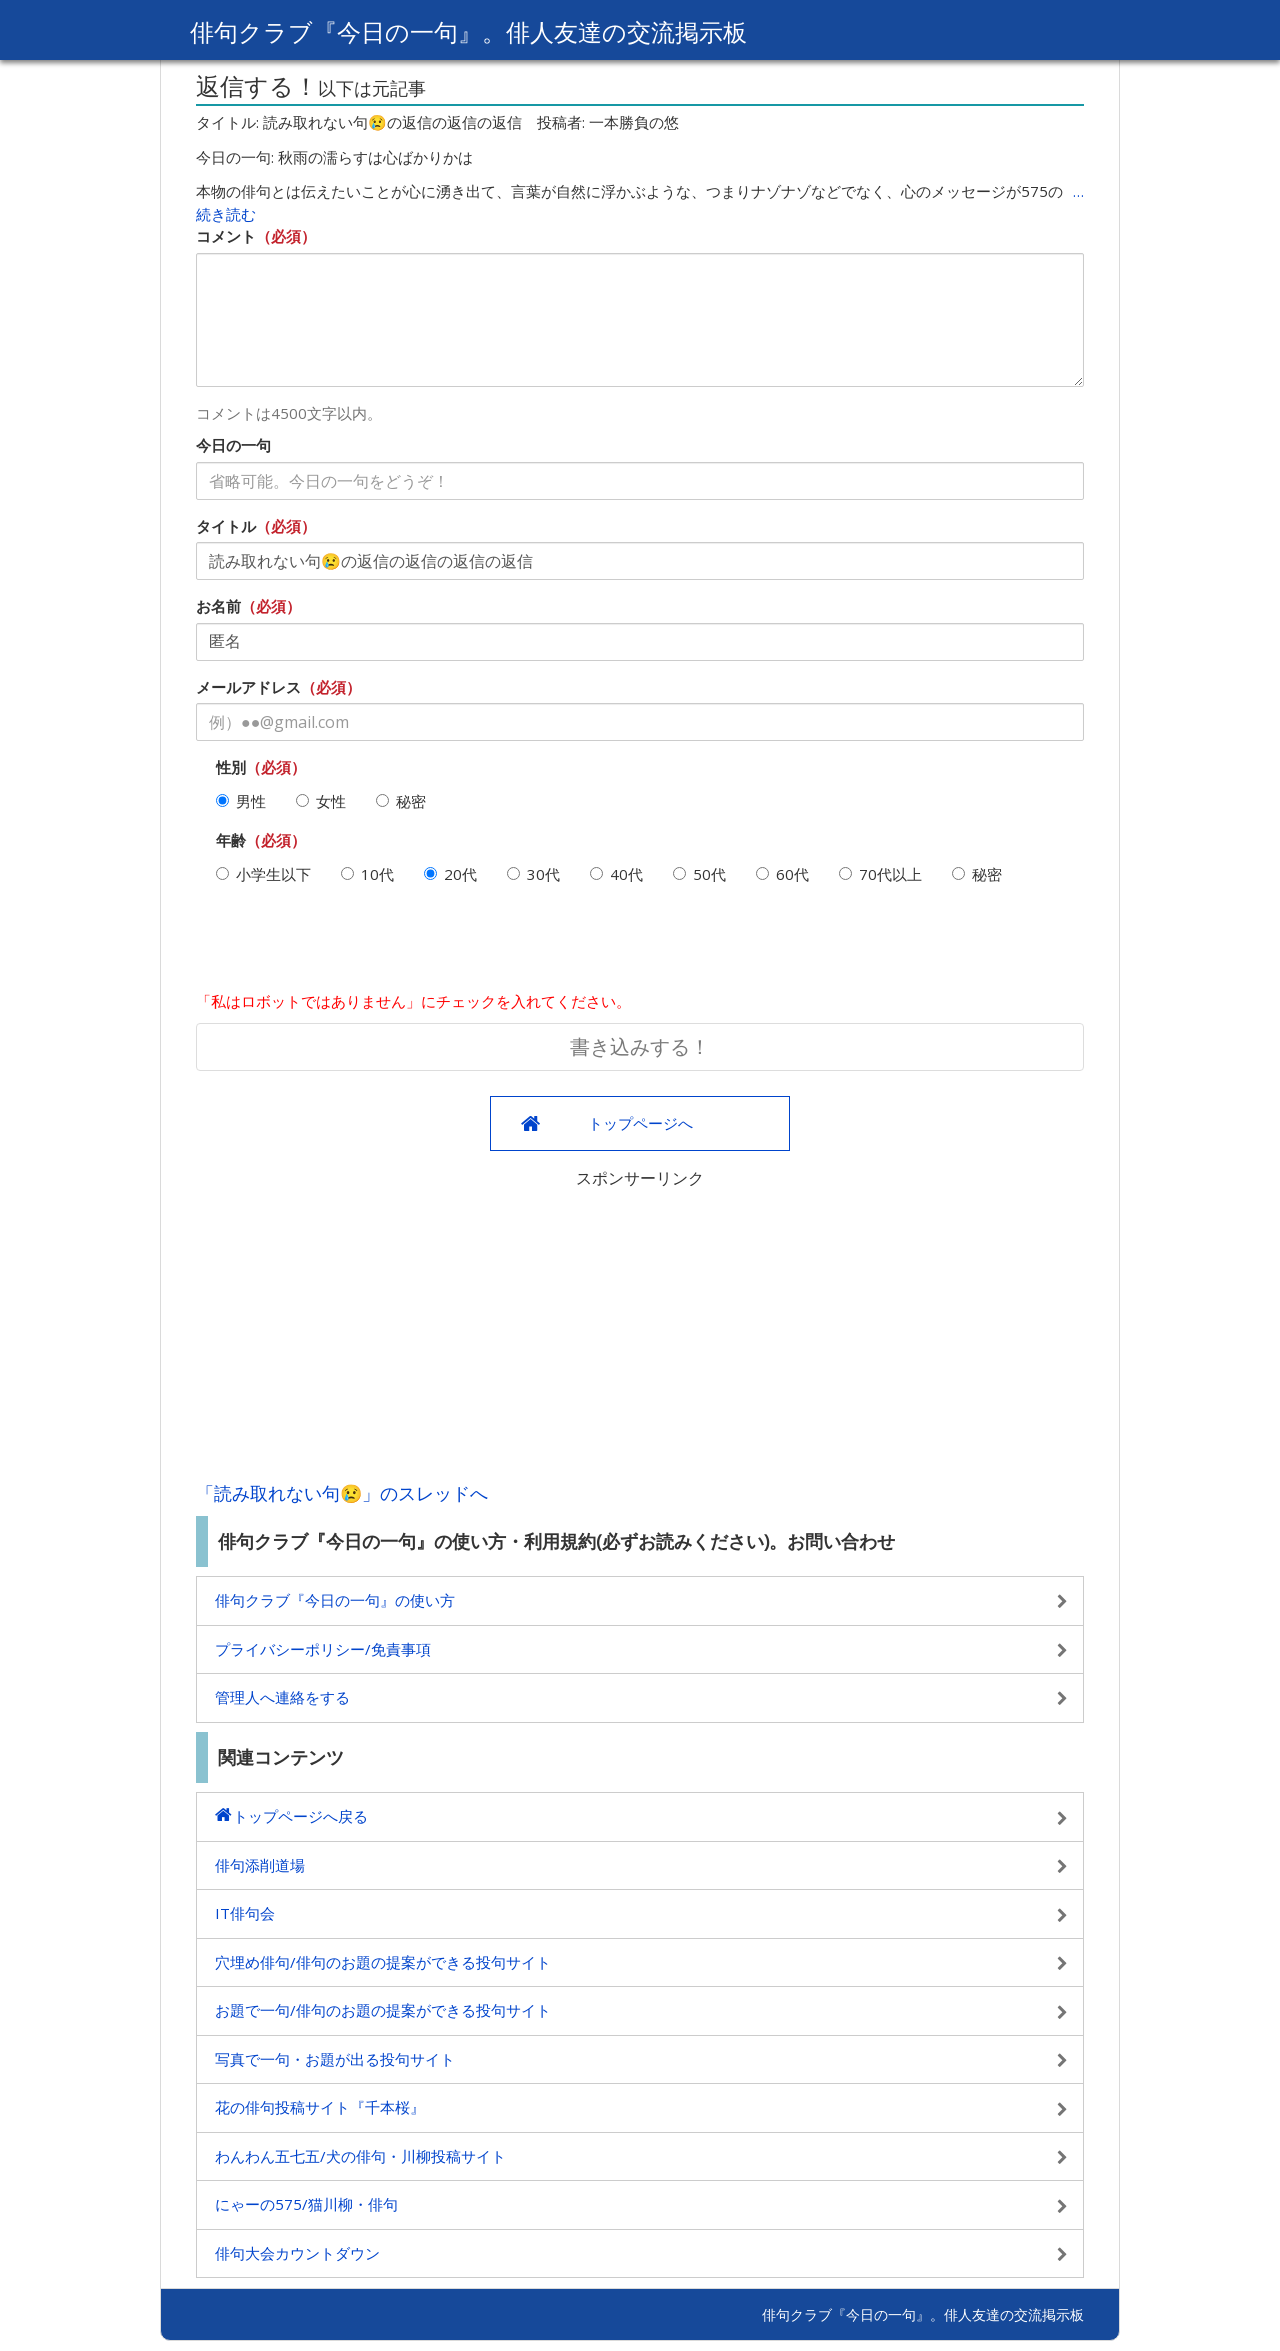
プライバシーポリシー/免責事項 (323, 1649)
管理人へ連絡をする (282, 1697)
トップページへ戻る (300, 1816)
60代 (782, 874)
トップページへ (640, 1123)
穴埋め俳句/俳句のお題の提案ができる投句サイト (383, 1962)
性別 (231, 767)
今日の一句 (233, 445)
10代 (367, 874)
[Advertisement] (640, 1330)
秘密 (401, 801)
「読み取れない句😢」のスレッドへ (342, 1493)
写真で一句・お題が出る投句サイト (335, 2059)
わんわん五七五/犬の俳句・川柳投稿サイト (360, 2156)
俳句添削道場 (260, 1865)
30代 (533, 874)
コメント (226, 236)
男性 (241, 801)
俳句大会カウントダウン (297, 2253)
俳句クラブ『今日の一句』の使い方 (335, 1600)
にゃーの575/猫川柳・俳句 (306, 2204)
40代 (616, 874)
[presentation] (348, 946)
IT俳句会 (245, 1913)
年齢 (231, 840)
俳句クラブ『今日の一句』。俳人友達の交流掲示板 (468, 31)
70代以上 (880, 874)
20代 (450, 874)
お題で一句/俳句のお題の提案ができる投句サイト (383, 2010)
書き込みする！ (640, 1046)
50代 (699, 874)
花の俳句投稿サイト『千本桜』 (320, 2107)
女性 (321, 801)
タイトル (226, 526)
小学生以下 (263, 874)
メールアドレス (248, 687)
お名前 (218, 606)
